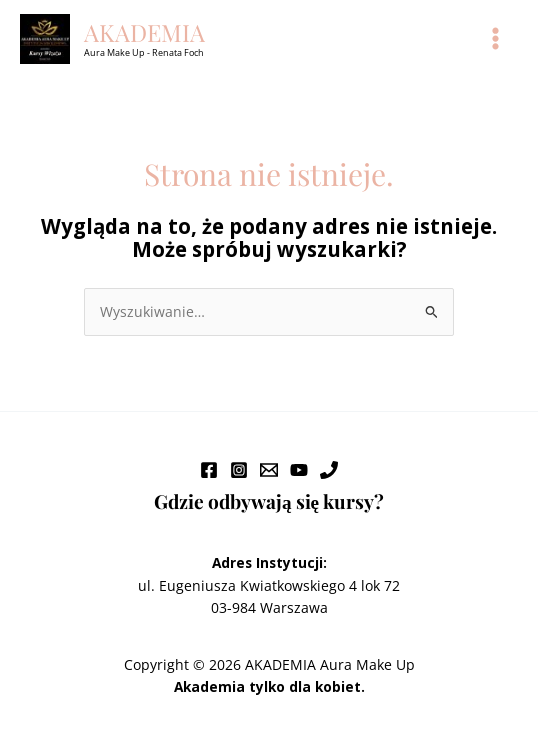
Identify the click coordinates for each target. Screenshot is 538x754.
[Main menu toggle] (496, 39)
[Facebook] (209, 470)
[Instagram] (239, 470)
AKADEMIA (144, 32)
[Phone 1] (329, 470)
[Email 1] (269, 470)
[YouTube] (299, 470)
